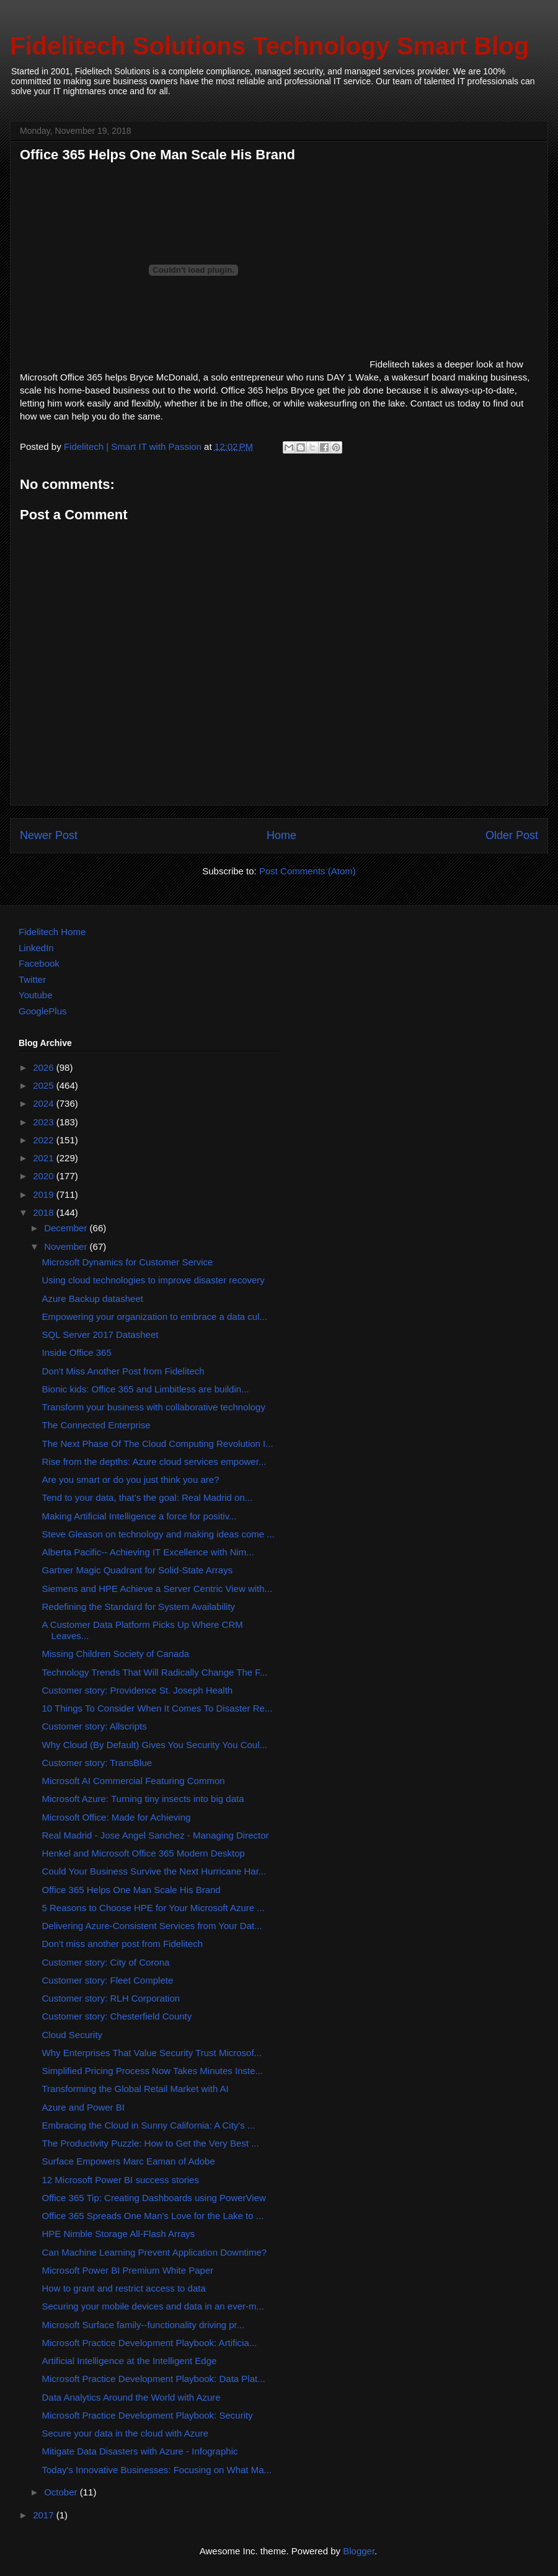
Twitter (32, 979)
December (66, 1228)
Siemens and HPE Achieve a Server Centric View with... (157, 1588)
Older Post (511, 835)
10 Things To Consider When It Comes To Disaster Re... (157, 1708)
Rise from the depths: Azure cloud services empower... (154, 1461)
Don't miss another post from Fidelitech (122, 1943)
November (66, 1246)
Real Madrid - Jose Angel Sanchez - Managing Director (155, 1835)
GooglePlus (43, 1011)
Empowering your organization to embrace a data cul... (155, 1316)
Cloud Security (72, 2034)
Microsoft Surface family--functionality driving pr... (143, 2324)
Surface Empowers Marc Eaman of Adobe (128, 2161)
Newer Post (49, 835)
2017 (44, 2515)
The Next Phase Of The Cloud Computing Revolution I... (157, 1443)
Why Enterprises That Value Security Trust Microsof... (152, 2052)
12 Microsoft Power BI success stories (120, 2179)
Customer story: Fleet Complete (108, 1980)
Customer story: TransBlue (97, 1762)
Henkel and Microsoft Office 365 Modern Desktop (143, 1853)
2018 (44, 1212)
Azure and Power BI (83, 2107)
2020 (44, 1176)
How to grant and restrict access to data (124, 2288)
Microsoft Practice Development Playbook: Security (147, 2415)
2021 (44, 1158)
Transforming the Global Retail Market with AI (135, 2088)
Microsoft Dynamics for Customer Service (127, 1262)
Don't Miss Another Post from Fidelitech (123, 1371)
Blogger (358, 2551)
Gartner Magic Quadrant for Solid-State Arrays (137, 1570)
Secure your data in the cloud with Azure (125, 2433)
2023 (44, 1122)
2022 (44, 1140)
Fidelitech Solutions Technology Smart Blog (269, 45)
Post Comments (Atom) (307, 871)
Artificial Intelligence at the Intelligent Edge (129, 2360)
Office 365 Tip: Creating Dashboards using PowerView (154, 2197)
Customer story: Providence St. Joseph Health (137, 1690)
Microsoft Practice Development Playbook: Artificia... (149, 2342)
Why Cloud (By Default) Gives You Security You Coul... (155, 1744)
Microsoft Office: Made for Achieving (116, 1817)
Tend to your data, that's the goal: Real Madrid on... (147, 1497)
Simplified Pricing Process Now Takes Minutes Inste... (153, 2070)
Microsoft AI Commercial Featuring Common (133, 1780)
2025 (44, 1085)
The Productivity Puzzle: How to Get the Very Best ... (150, 2143)
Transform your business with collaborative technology (153, 1407)
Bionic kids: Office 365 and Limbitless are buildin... (145, 1389)
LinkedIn (36, 948)
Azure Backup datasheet (92, 1298)
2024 (44, 1103)
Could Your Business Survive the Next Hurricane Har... (154, 1871)
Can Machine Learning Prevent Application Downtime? (154, 2252)
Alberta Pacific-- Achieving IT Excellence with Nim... (148, 1552)
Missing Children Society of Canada (116, 1653)
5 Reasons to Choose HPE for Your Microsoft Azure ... (153, 1907)
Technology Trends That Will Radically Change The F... (155, 1672)
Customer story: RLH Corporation (111, 1998)
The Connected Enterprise (96, 1425)
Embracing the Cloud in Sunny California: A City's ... (148, 2125)
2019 (44, 1194)
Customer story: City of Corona (106, 1962)
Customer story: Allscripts (94, 1726)
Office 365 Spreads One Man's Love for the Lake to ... (153, 2215)
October (62, 2492)
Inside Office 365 (77, 1352)
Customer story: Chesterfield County (117, 2016)
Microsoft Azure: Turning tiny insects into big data (143, 1798)
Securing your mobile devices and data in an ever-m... (153, 2306)
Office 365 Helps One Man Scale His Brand (131, 1889)
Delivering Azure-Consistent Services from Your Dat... (152, 1925)
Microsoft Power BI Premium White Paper (128, 2270)
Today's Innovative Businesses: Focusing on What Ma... (157, 2469)
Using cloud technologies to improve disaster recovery (153, 1280)
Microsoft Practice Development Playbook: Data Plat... (153, 2378)
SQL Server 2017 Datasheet (100, 1334)
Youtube (36, 995)
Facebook (39, 963)
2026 (44, 1067)
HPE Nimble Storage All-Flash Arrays (118, 2233)
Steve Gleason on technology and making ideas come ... (158, 1534)
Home (281, 835)
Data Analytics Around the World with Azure (131, 2397)
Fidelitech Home (52, 931)
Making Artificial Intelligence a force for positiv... (139, 1516)
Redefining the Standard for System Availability (139, 1606)
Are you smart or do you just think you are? (130, 1479)
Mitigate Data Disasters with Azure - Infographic (140, 2451)
